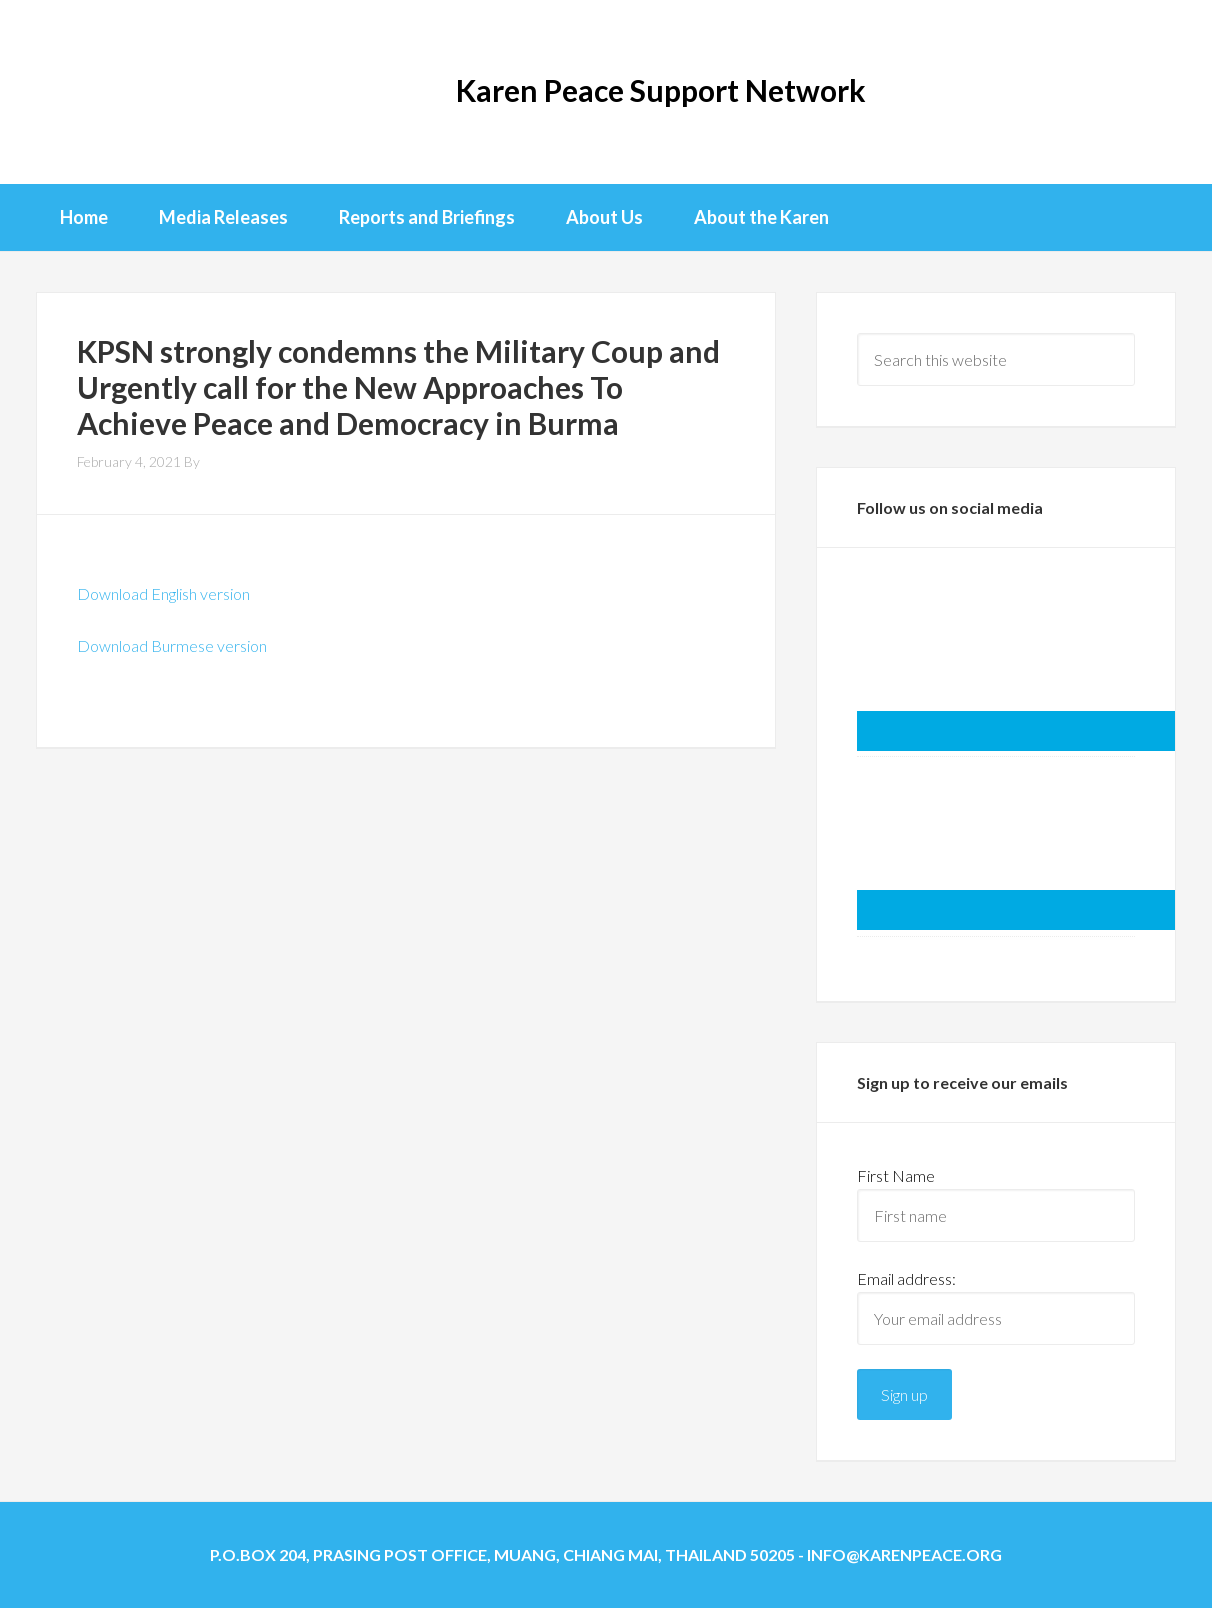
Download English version (163, 593)
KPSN (116, 90)
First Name (896, 1175)
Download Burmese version (172, 645)
